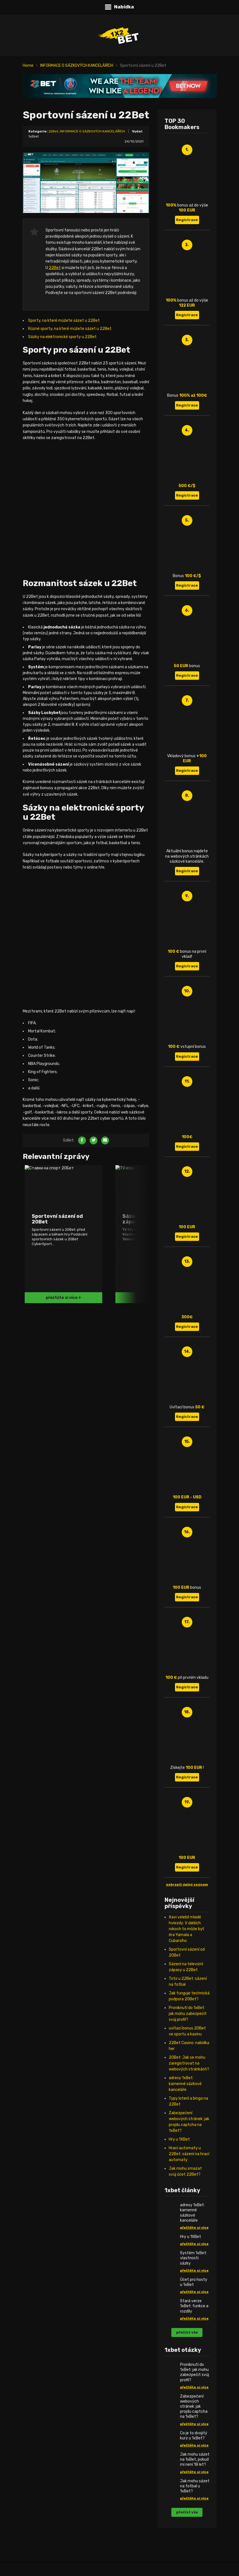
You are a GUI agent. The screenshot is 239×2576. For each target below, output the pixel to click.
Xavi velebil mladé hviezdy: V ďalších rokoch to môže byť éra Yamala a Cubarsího (186, 1929)
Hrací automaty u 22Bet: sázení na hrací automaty (189, 2154)
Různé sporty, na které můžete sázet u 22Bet (69, 328)
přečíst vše (187, 2332)
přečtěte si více (194, 2228)
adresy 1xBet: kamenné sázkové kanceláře (185, 2084)
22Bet (53, 131)
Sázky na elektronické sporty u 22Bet (62, 336)
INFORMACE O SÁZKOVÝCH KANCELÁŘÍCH (76, 65)
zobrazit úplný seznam (187, 1884)
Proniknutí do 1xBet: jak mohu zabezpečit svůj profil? (188, 2013)
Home (28, 65)
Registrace (187, 220)
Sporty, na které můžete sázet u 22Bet (64, 320)
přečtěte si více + (63, 1297)
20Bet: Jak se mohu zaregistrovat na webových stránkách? (189, 2063)
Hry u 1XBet (179, 2139)
